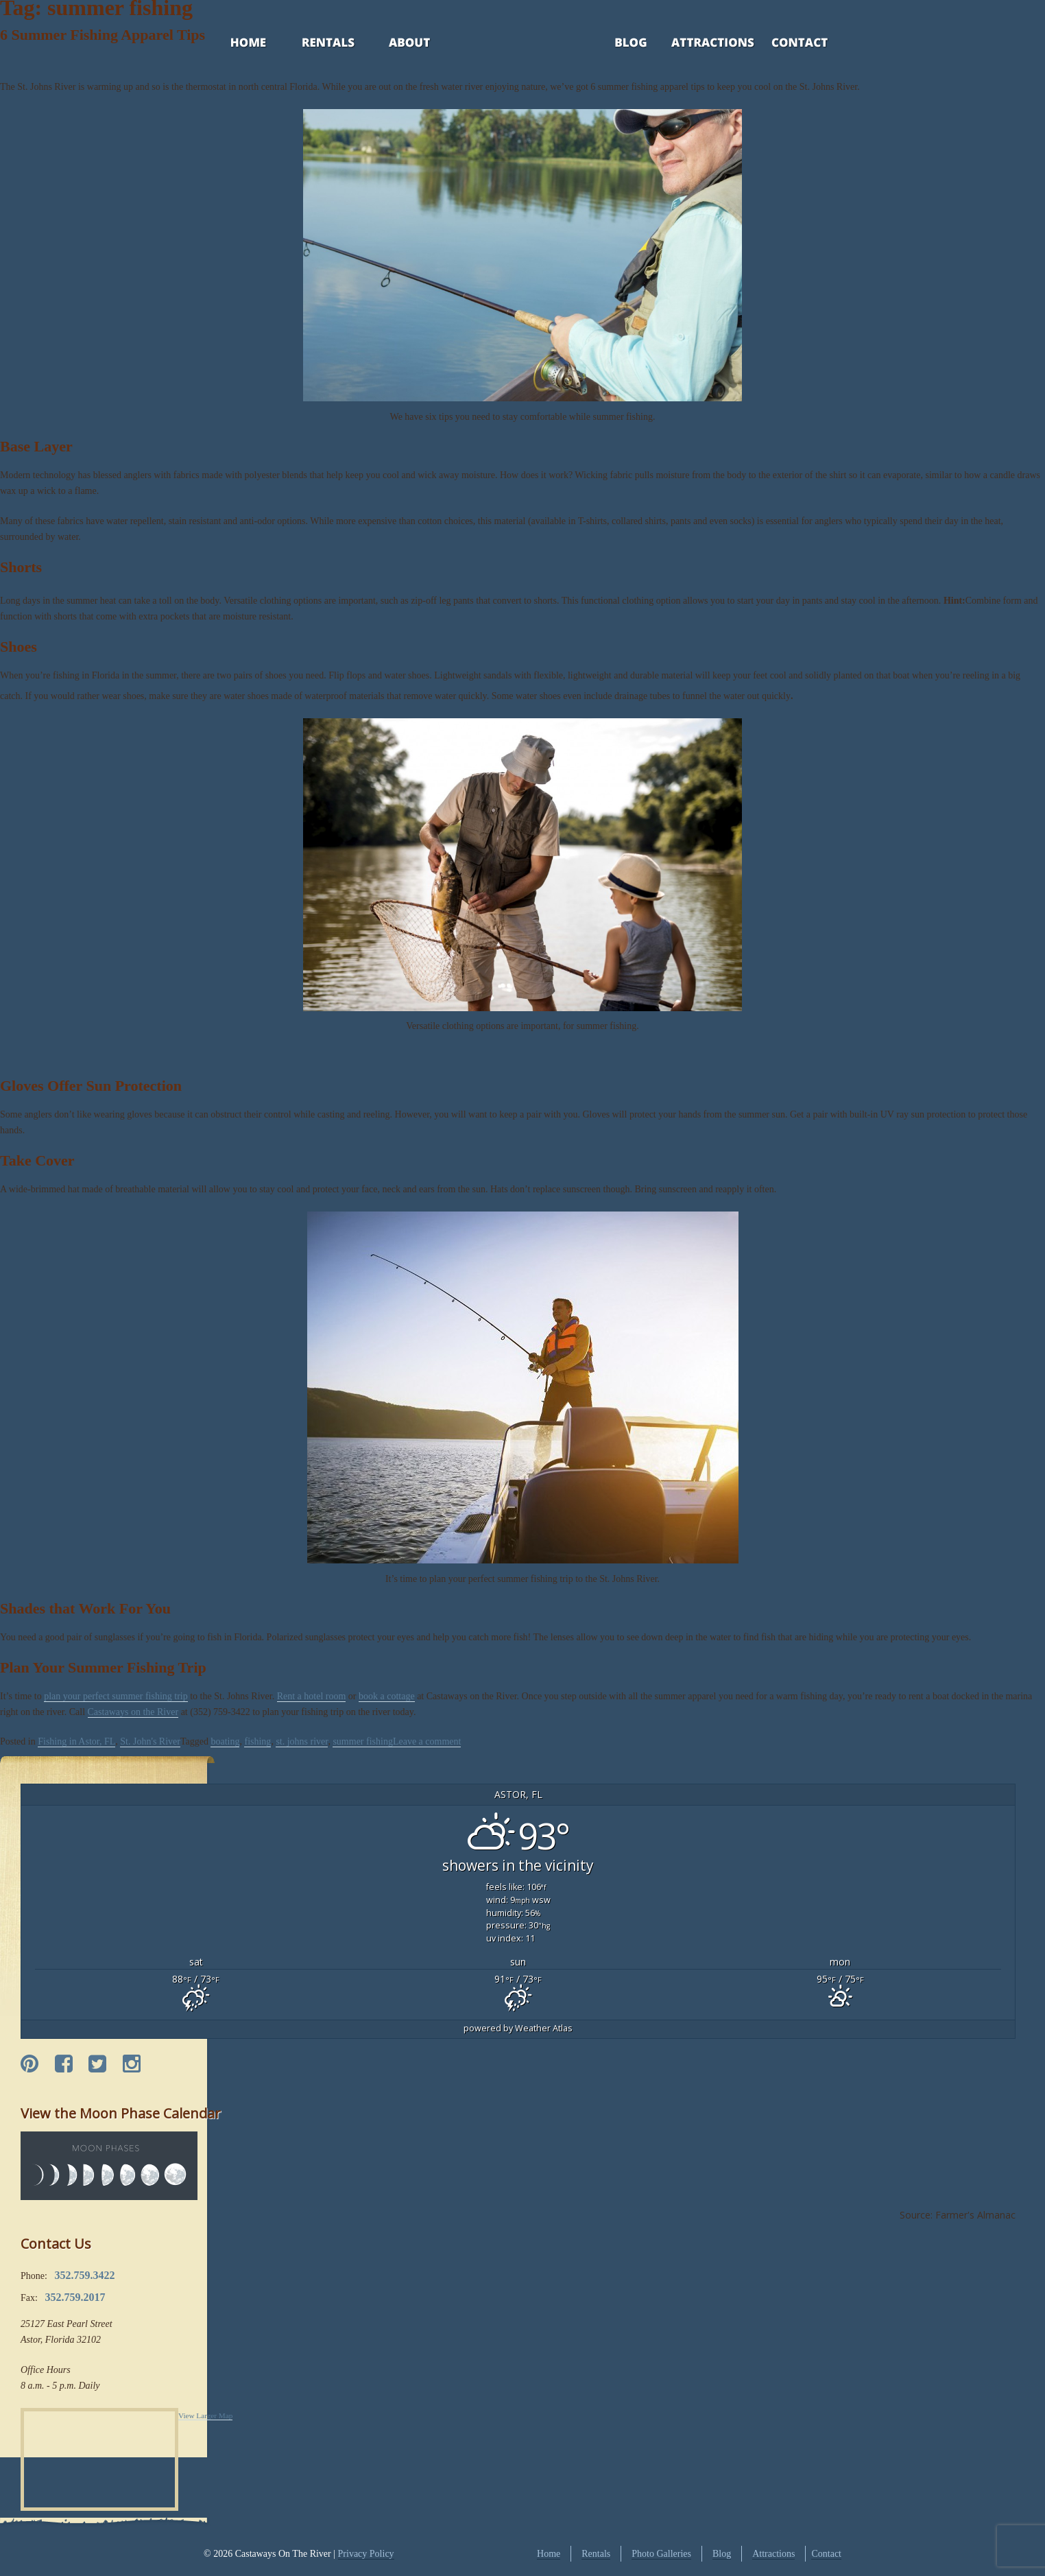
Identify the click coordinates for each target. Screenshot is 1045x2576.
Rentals (315, 43)
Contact (781, 43)
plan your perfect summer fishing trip (116, 1696)
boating (225, 1741)
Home (235, 43)
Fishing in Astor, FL (76, 1741)
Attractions (693, 43)
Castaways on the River (133, 1712)
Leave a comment (427, 1741)
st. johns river (302, 1741)
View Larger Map (205, 2415)
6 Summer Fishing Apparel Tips (102, 34)
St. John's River (150, 1741)
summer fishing (363, 1741)
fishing (257, 1741)
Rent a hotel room (311, 1696)
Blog (613, 43)
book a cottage (387, 1696)
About (397, 43)
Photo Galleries (661, 2554)
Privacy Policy (366, 2554)
